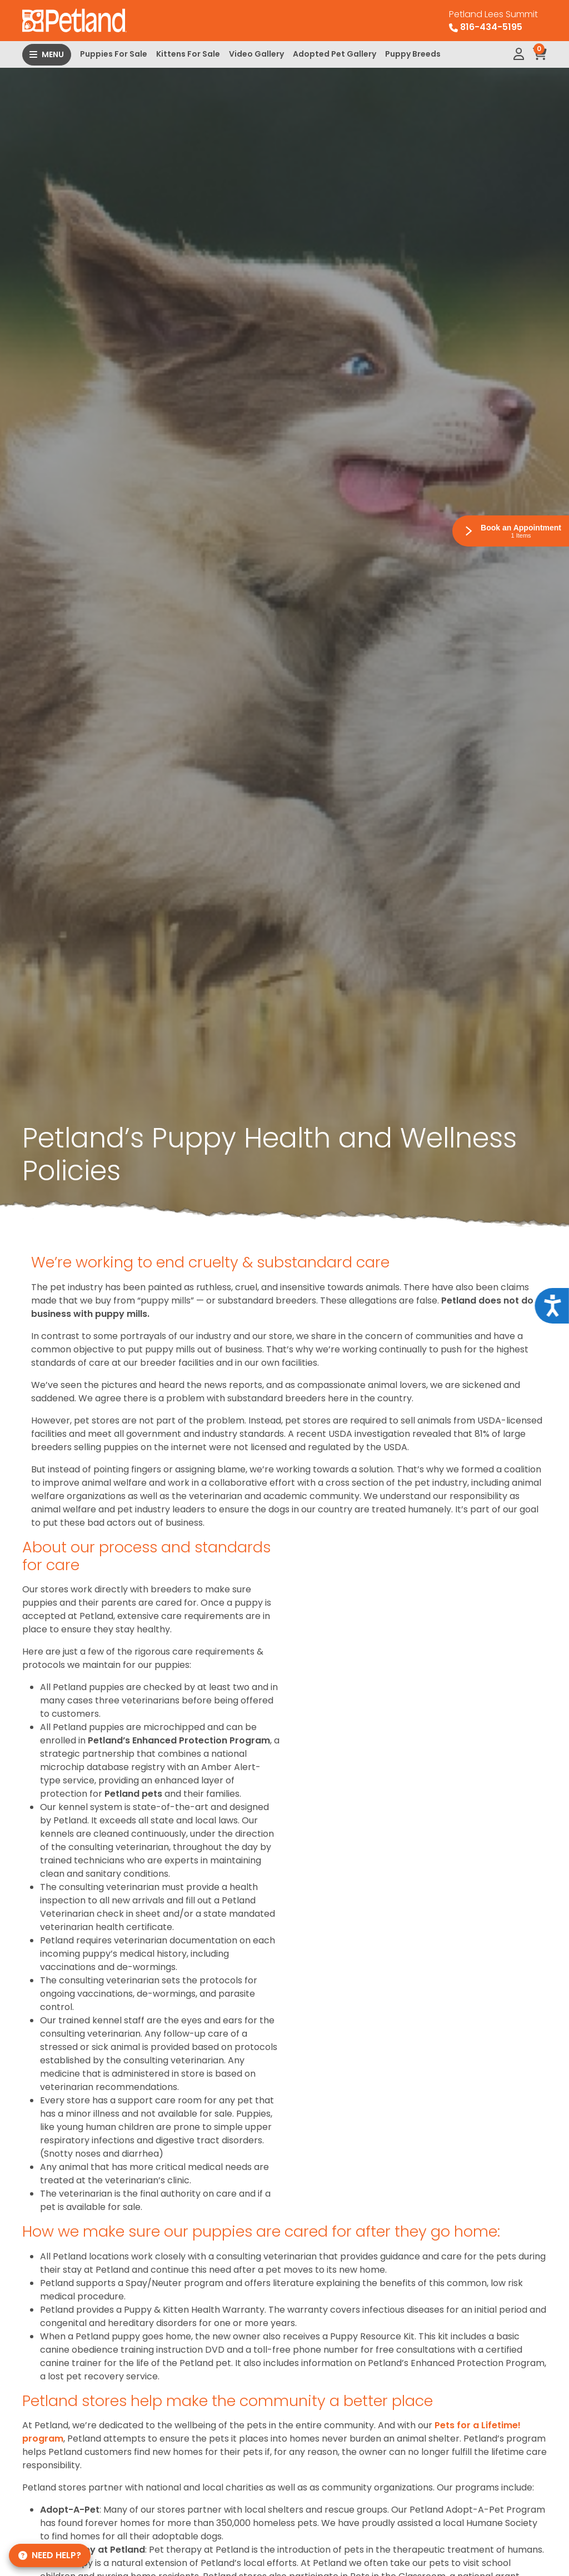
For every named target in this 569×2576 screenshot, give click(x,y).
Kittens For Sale (188, 53)
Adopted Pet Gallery (334, 53)
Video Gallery (256, 53)
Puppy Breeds (413, 53)
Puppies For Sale (113, 53)
